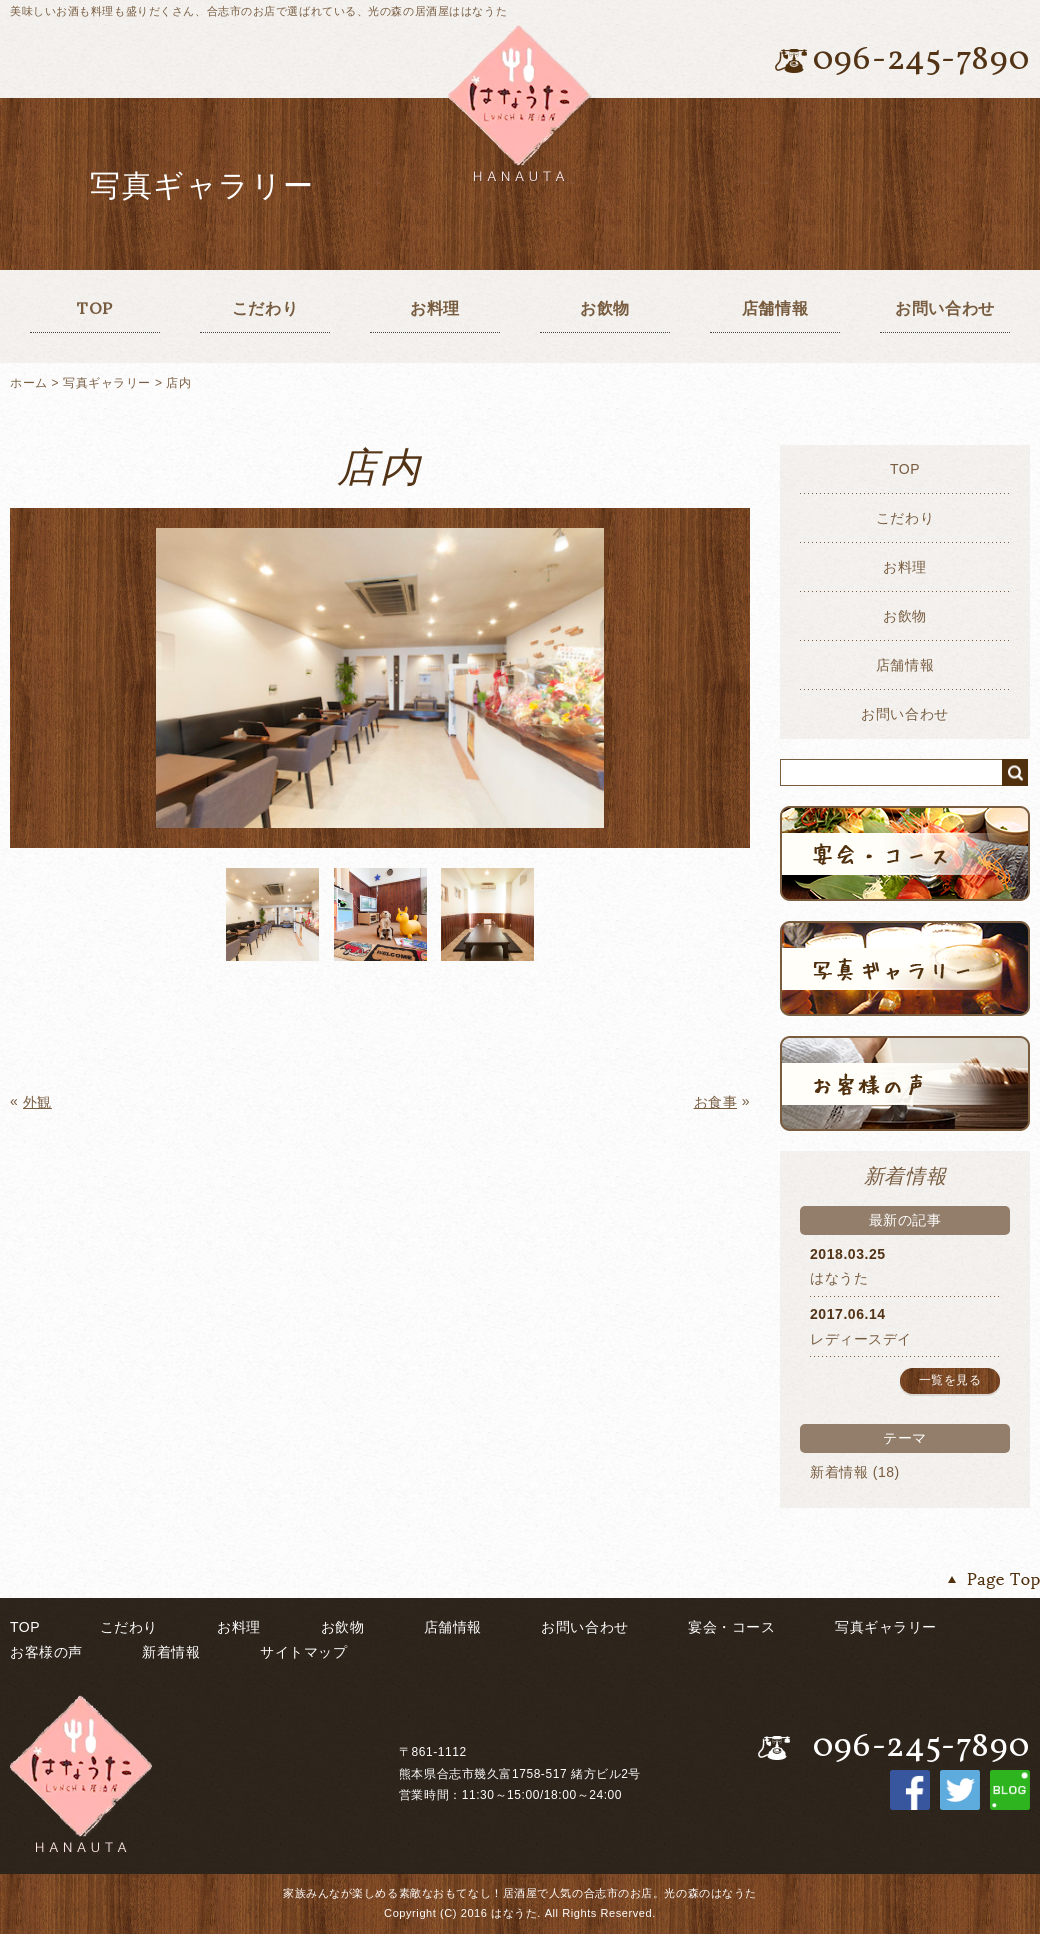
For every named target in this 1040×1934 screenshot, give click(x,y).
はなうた (839, 1278)
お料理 (435, 308)
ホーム (29, 383)
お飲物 (605, 308)
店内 (178, 383)
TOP (95, 308)
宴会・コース (731, 1627)
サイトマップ (303, 1652)
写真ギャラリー (107, 383)
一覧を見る (950, 1380)
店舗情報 (775, 308)
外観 (37, 1102)
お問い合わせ (944, 308)
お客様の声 (46, 1652)
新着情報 (839, 1472)
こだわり (265, 308)
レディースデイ (861, 1339)
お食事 (716, 1102)
